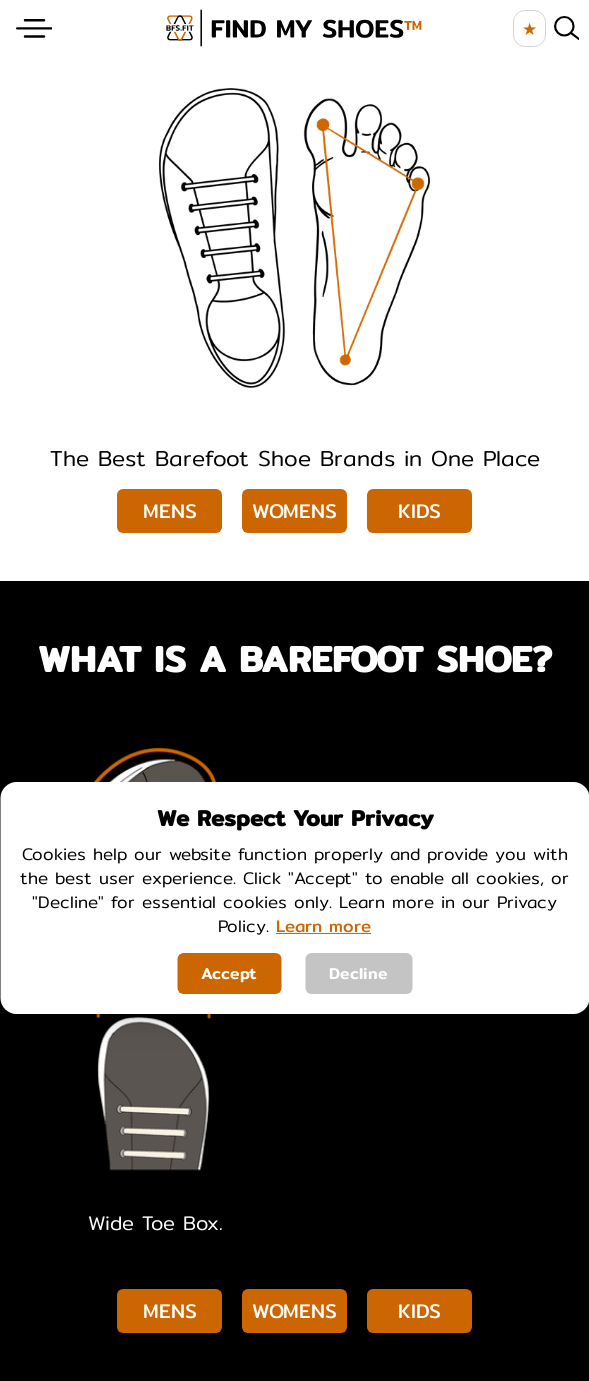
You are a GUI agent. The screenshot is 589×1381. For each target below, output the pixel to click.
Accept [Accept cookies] (229, 973)
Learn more (323, 925)
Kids (419, 510)
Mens (170, 510)
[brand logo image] (294, 28)
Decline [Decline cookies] (358, 973)
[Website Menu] (34, 28)
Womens (294, 510)
